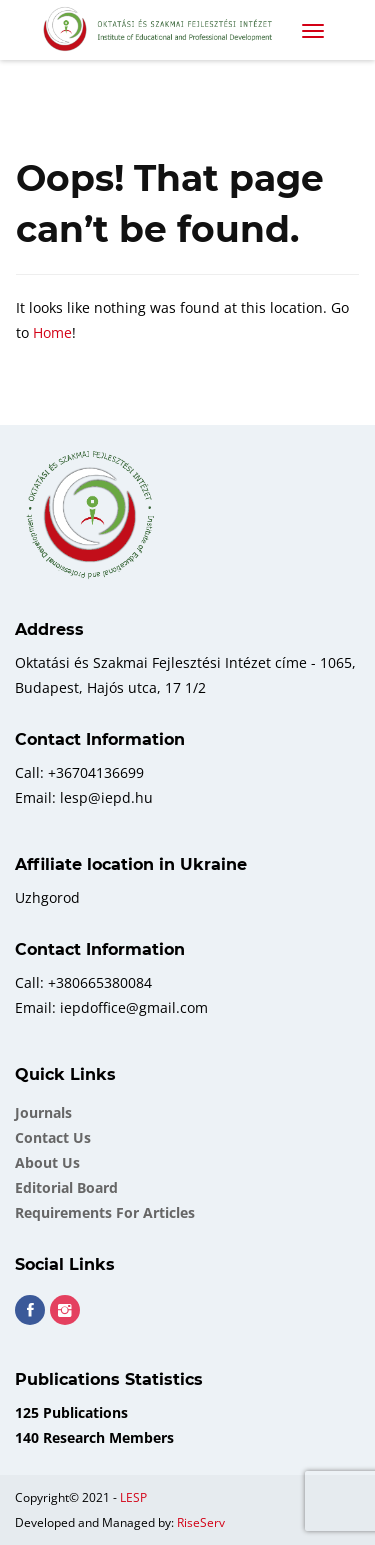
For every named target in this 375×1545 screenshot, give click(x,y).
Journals (43, 1112)
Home (52, 332)
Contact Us (53, 1137)
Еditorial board (66, 1187)
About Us (47, 1162)
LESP (133, 1497)
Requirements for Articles (105, 1212)
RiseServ (201, 1522)
